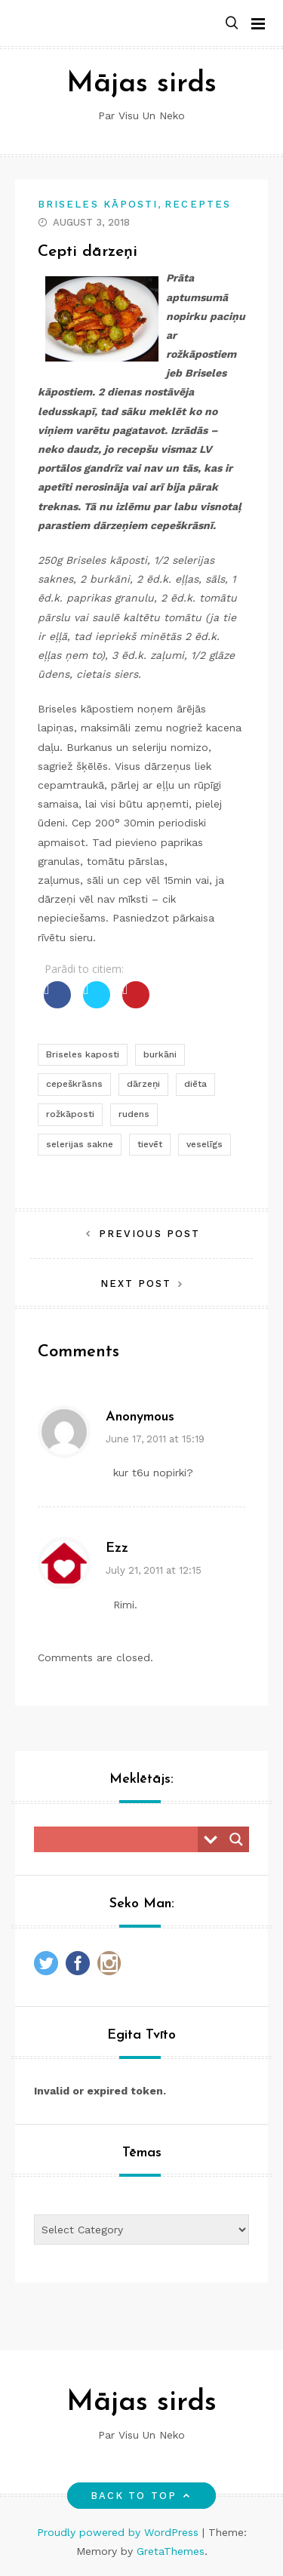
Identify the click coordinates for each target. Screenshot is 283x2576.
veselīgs (204, 1144)
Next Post (136, 1283)
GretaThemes (171, 2551)
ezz (117, 1548)
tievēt (149, 1144)
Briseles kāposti (98, 204)
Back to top (141, 2495)
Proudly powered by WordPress (119, 2532)
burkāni (160, 1054)
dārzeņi (143, 1084)
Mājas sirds (141, 84)
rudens (133, 1114)
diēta (195, 1084)
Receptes (198, 204)
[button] (232, 23)
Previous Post (149, 1233)
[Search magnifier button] (236, 1839)
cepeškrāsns (74, 1084)
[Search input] (119, 1839)
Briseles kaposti (82, 1054)
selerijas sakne (79, 1144)
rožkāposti (70, 1114)
